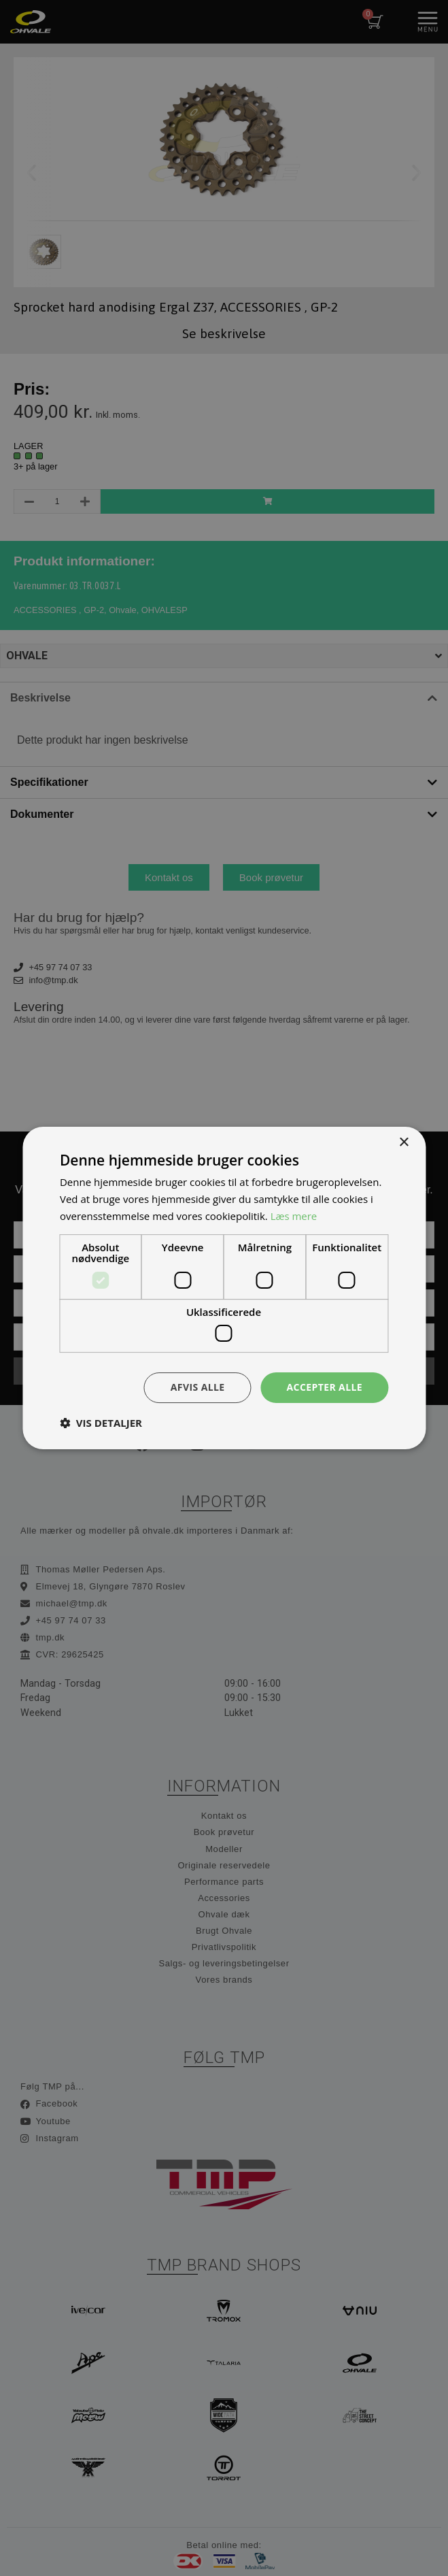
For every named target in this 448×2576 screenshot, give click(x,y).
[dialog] (224, 1288)
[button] (101, 1423)
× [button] (403, 1143)
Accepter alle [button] (324, 1387)
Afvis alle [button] (198, 1387)
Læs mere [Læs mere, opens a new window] (294, 1216)
